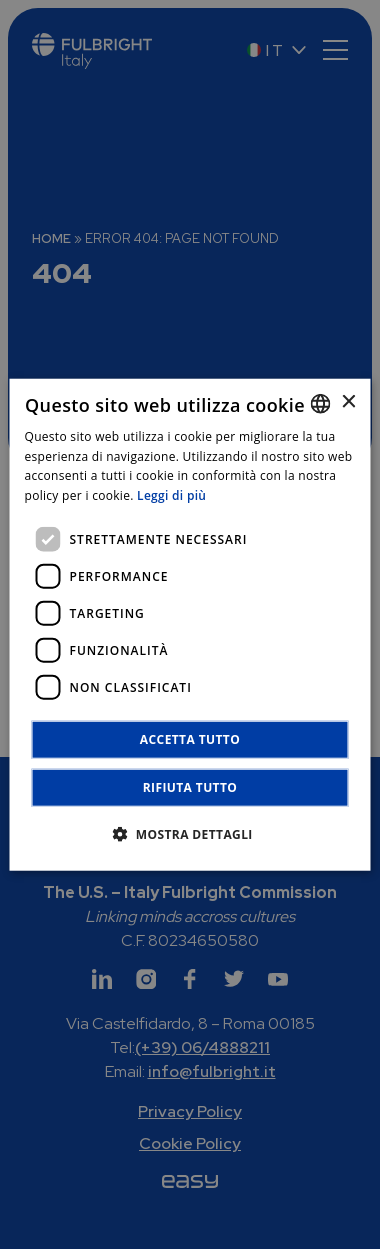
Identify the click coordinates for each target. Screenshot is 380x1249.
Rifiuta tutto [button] (190, 787)
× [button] (348, 402)
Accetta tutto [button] (190, 739)
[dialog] (190, 624)
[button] (190, 834)
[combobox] (321, 403)
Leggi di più (171, 495)
